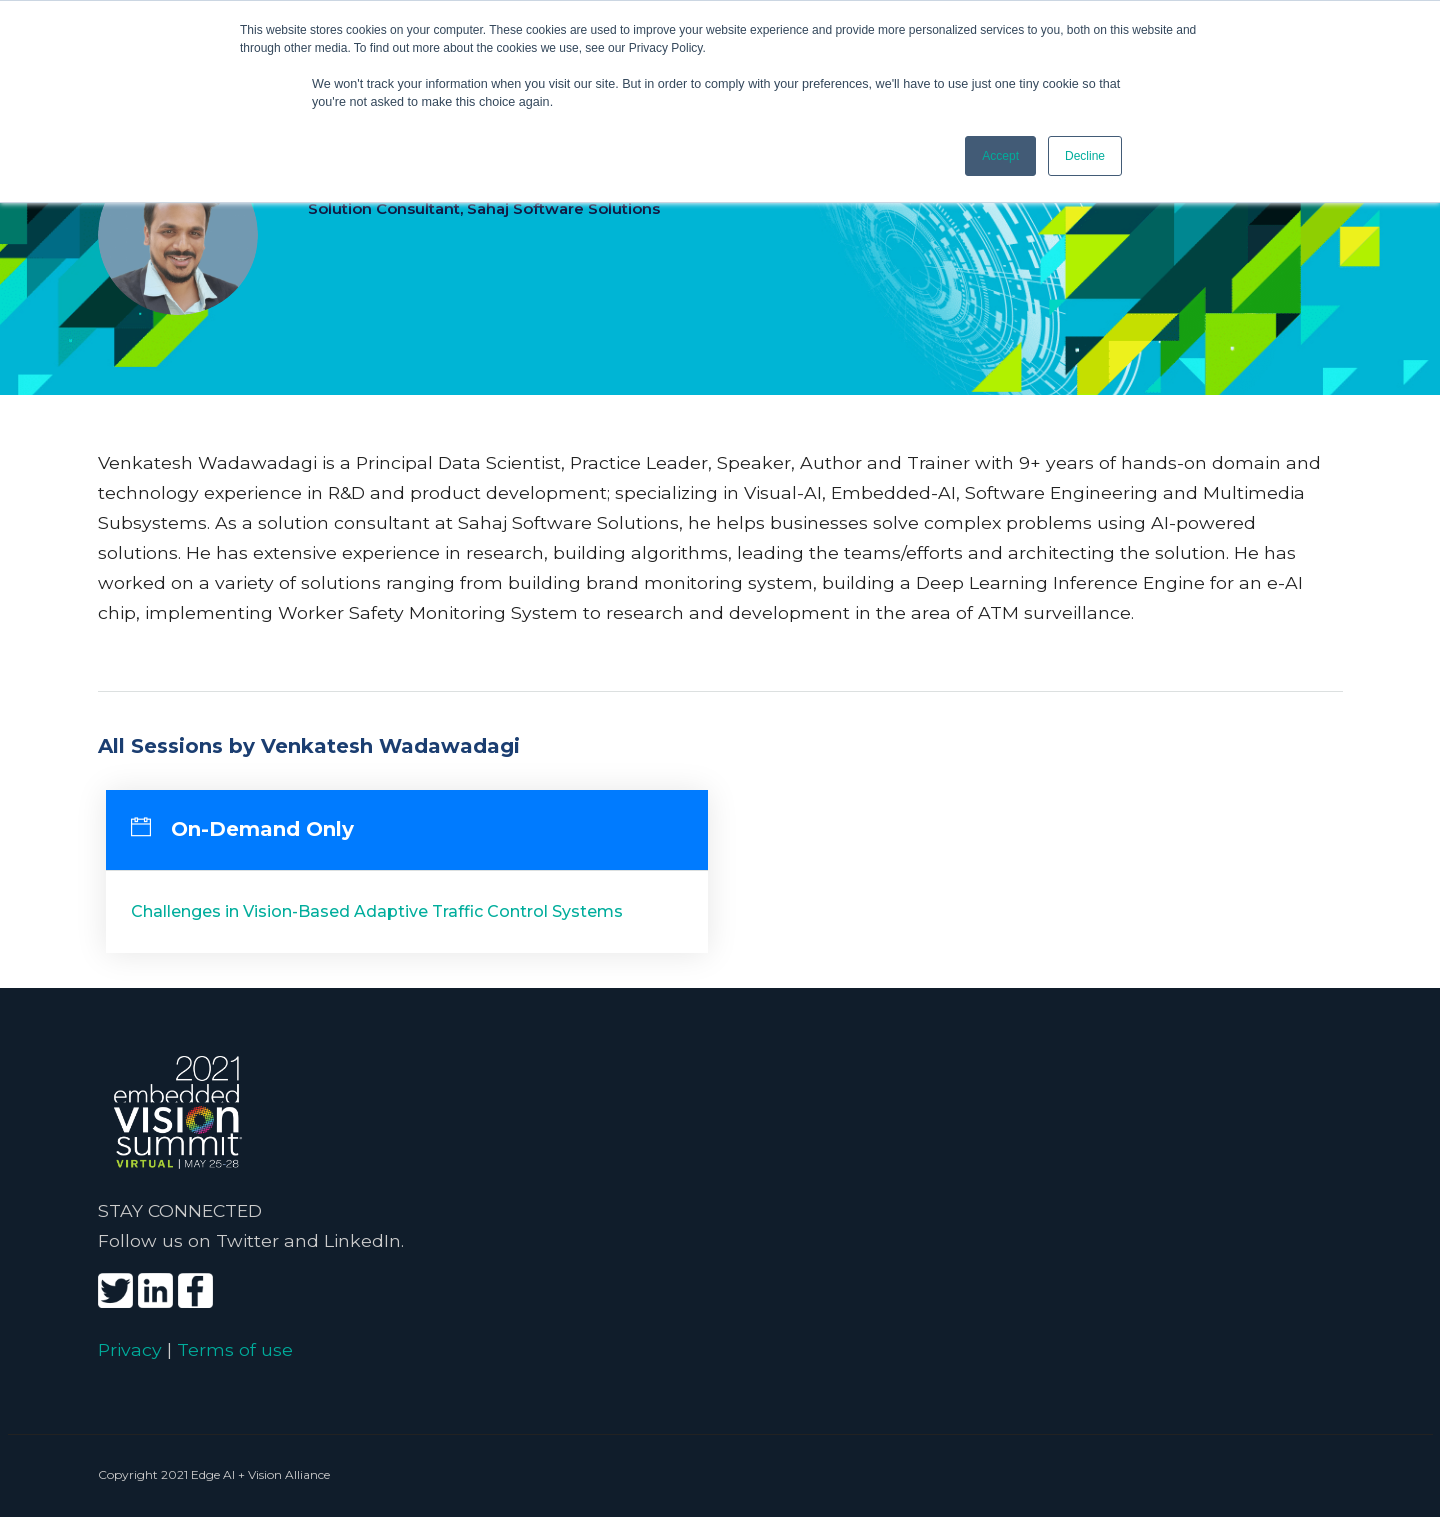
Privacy (130, 1349)
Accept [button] (1000, 156)
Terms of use (235, 1349)
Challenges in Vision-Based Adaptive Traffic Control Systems (377, 911)
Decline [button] (1085, 156)
